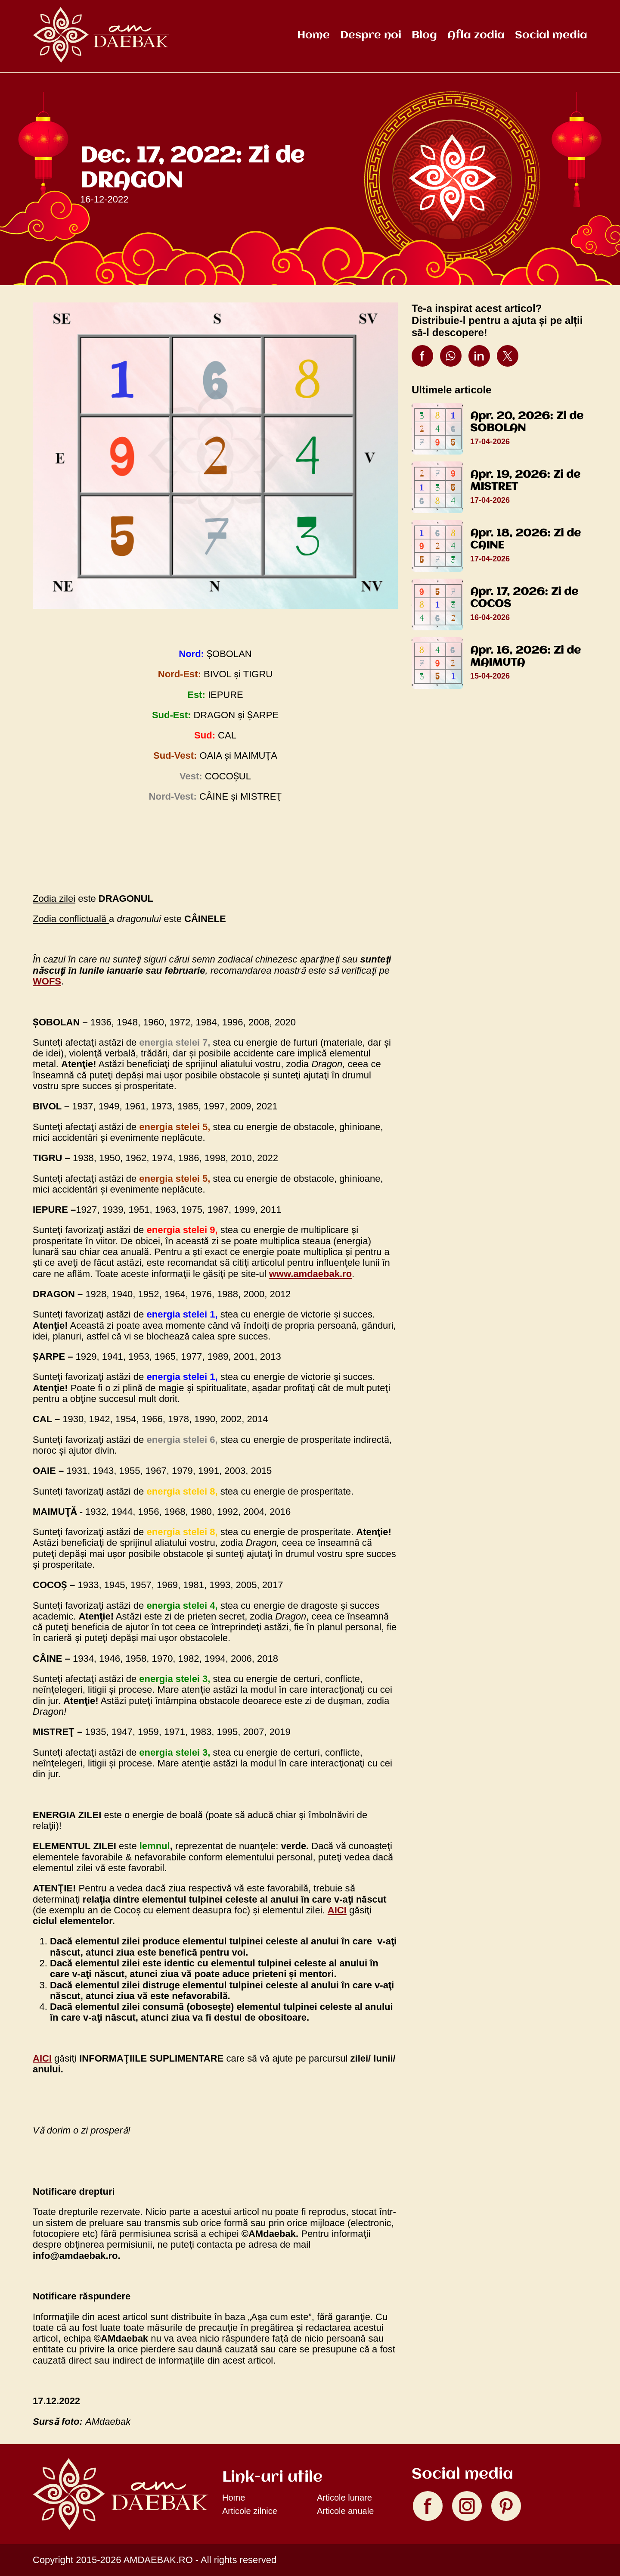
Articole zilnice (249, 2511)
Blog (424, 35)
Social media (551, 35)
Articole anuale (345, 2511)
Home (313, 35)
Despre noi (370, 35)
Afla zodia (476, 35)
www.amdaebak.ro (310, 1273)
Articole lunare (344, 2497)
